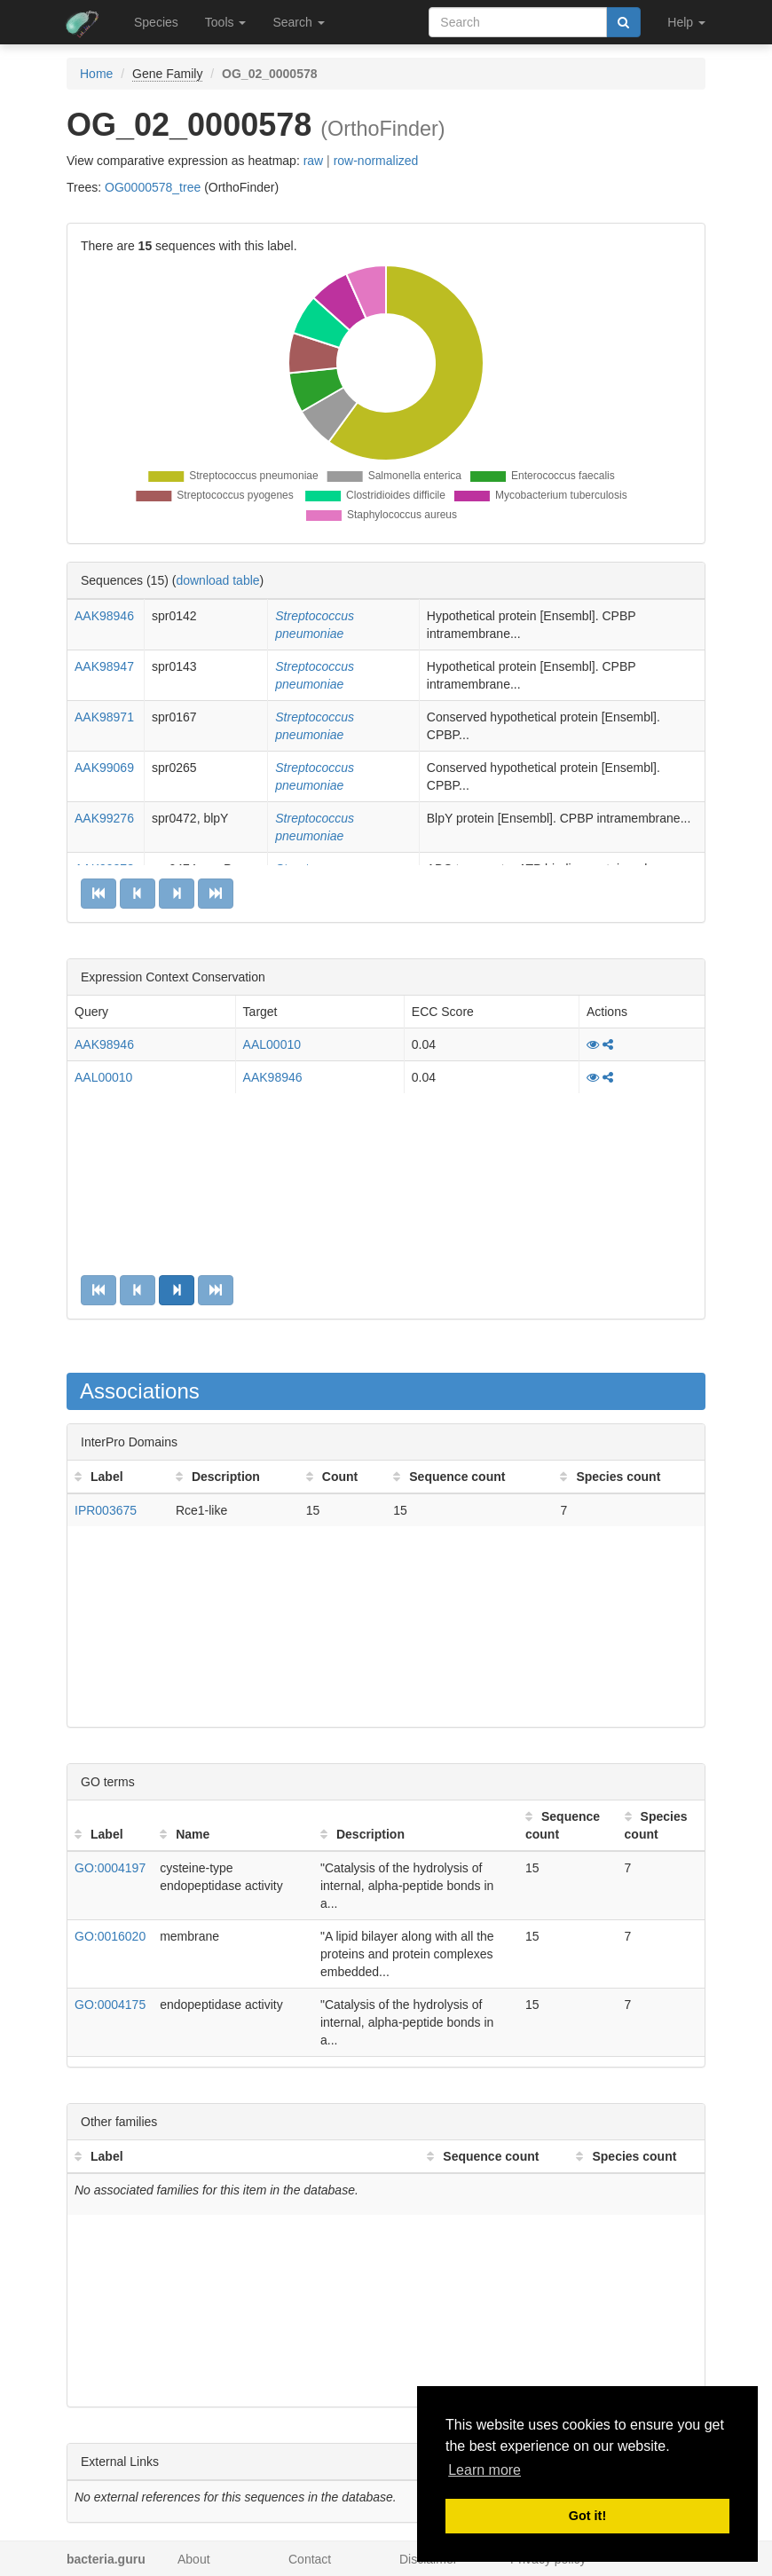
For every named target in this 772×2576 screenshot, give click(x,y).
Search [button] (298, 22)
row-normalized (376, 161)
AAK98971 (104, 717)
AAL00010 (272, 1044)
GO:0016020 (110, 1936)
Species (156, 22)
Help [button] (686, 22)
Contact (309, 2559)
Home (96, 74)
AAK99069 (104, 767)
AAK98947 (104, 666)
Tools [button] (226, 22)
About (193, 2559)
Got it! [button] (587, 2516)
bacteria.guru (106, 2559)
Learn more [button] (484, 2470)
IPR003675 (106, 1510)
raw (313, 161)
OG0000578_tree (153, 187)
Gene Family (167, 74)
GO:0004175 (110, 2004)
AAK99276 (104, 818)
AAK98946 (104, 616)
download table (217, 580)
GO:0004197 (110, 1868)
